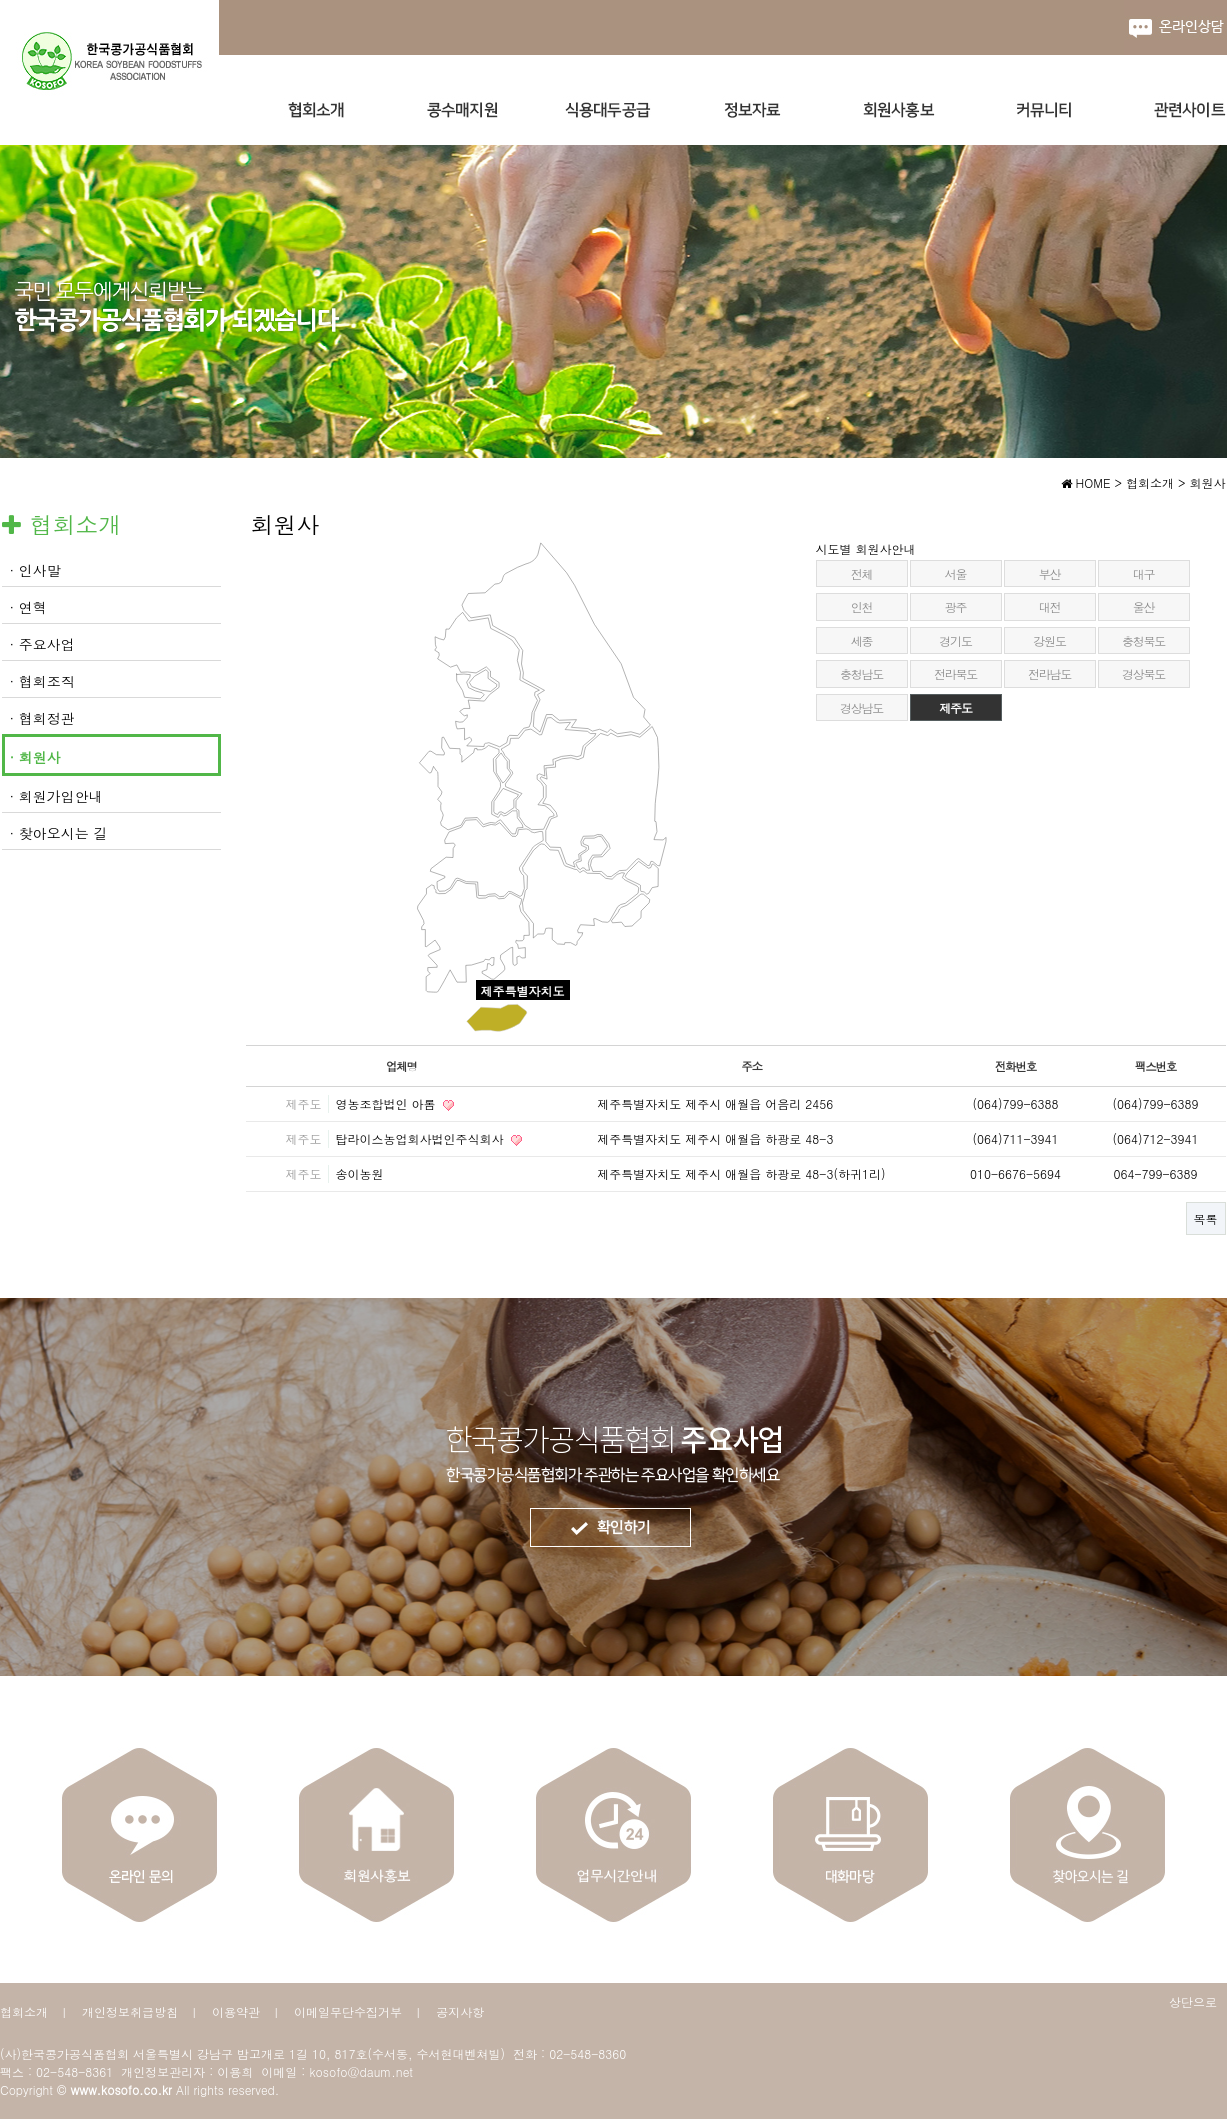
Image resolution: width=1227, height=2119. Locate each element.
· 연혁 (28, 607)
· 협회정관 (42, 718)
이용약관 (236, 2011)
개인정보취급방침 (130, 2011)
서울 (956, 573)
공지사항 (460, 2011)
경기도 (955, 640)
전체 (862, 573)
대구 (1144, 573)
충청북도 (1143, 640)
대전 (1050, 606)
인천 (862, 606)
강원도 (1049, 640)
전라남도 (1049, 673)
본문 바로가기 (0, 0)
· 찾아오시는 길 (59, 833)
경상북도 (1143, 673)
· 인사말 (35, 570)
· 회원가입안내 (56, 796)
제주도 (955, 707)
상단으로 (1193, 2001)
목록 (1206, 1218)
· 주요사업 (42, 644)
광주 (956, 606)
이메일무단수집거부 (348, 2011)
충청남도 (861, 673)
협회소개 (24, 2011)
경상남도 (861, 707)
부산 (1050, 573)
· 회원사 (35, 757)
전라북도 (955, 673)
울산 (1144, 606)
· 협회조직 (42, 681)
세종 (862, 640)
